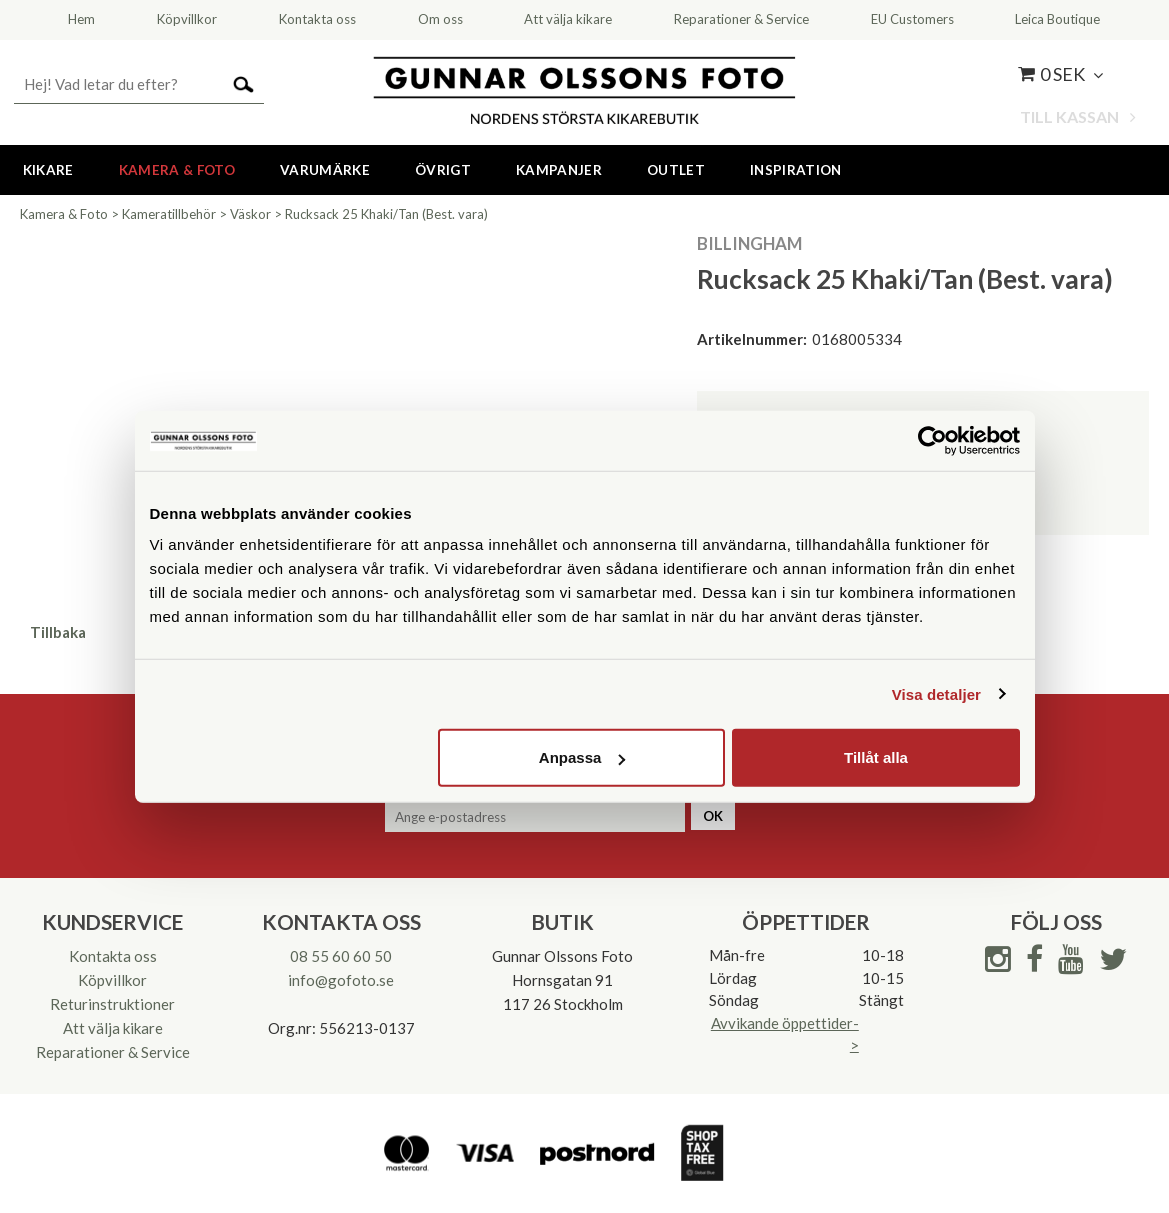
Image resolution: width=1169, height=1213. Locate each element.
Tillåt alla (876, 757)
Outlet (676, 170)
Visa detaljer (936, 693)
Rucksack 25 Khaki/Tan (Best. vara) (386, 214)
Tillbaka (58, 632)
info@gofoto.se (341, 980)
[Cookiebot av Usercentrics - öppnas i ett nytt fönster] (932, 440)
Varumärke (325, 170)
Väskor (250, 214)
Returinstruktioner (112, 1004)
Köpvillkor (112, 980)
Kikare (48, 170)
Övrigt (443, 170)
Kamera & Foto (177, 170)
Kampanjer (559, 170)
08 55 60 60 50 (341, 956)
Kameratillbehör (169, 214)
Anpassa (582, 757)
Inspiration (796, 170)
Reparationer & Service (113, 1052)
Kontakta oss (113, 956)
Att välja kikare (113, 1028)
